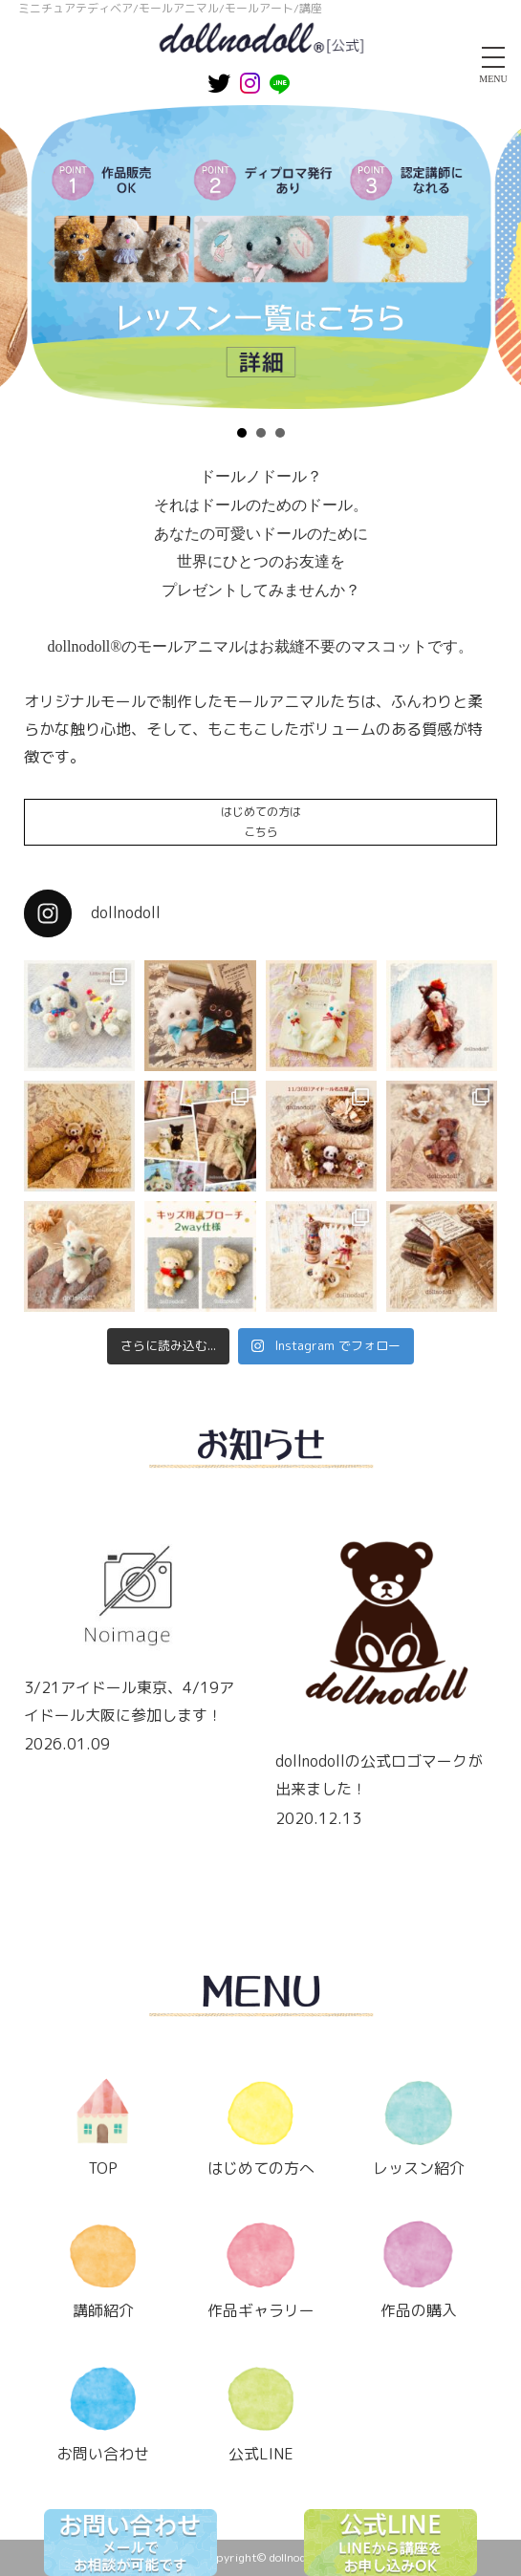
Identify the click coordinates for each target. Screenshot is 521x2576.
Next (467, 262)
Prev (53, 262)
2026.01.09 (67, 1743)
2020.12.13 (318, 1818)
